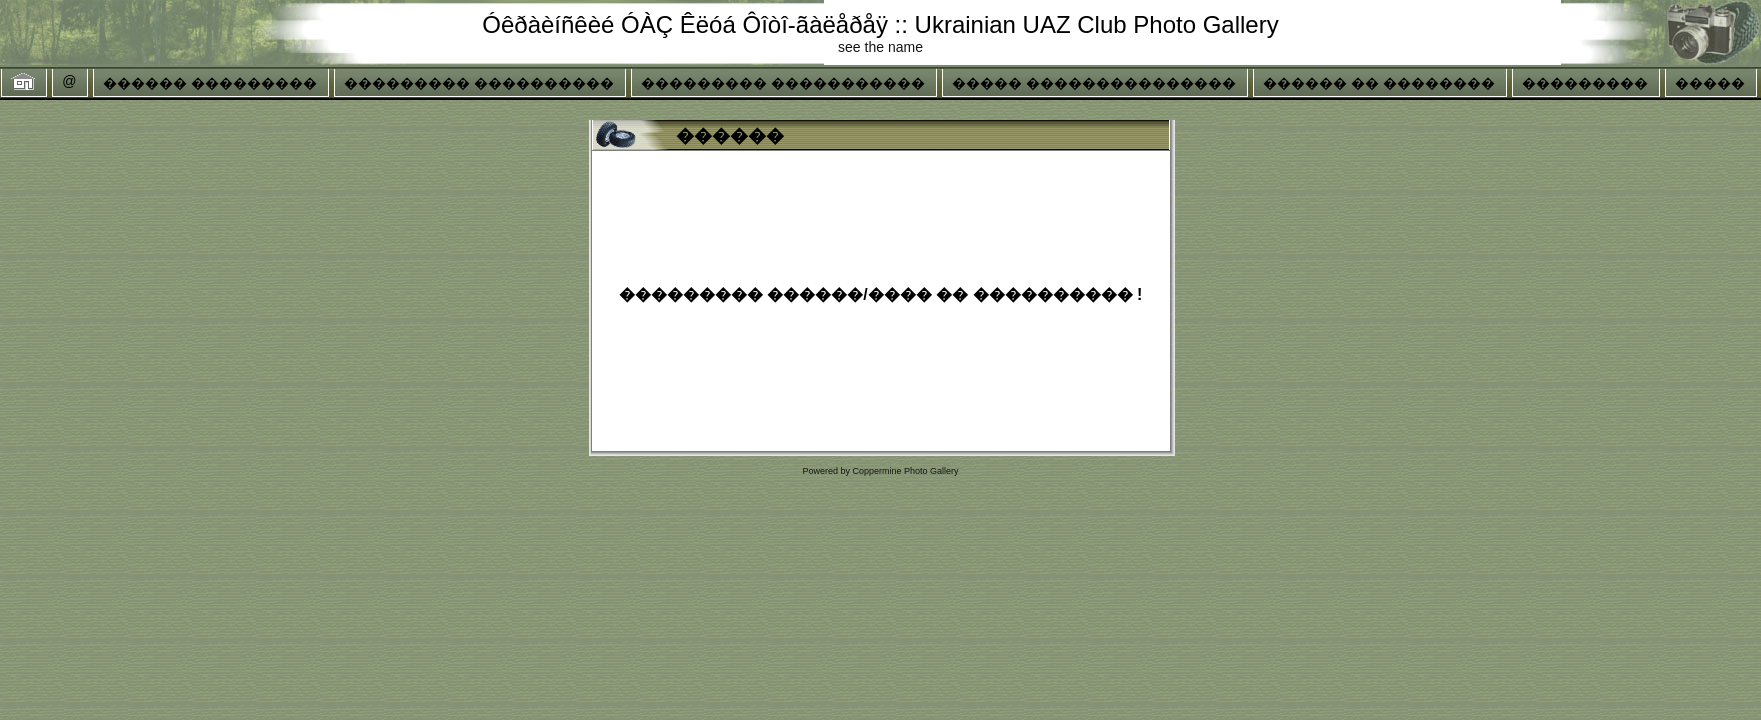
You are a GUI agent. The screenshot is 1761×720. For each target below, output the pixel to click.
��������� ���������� (479, 83)
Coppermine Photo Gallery (905, 471)
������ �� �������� (1379, 83)
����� (1710, 83)
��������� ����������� (783, 83)
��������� (1585, 83)
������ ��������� (210, 83)
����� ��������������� (1094, 83)
